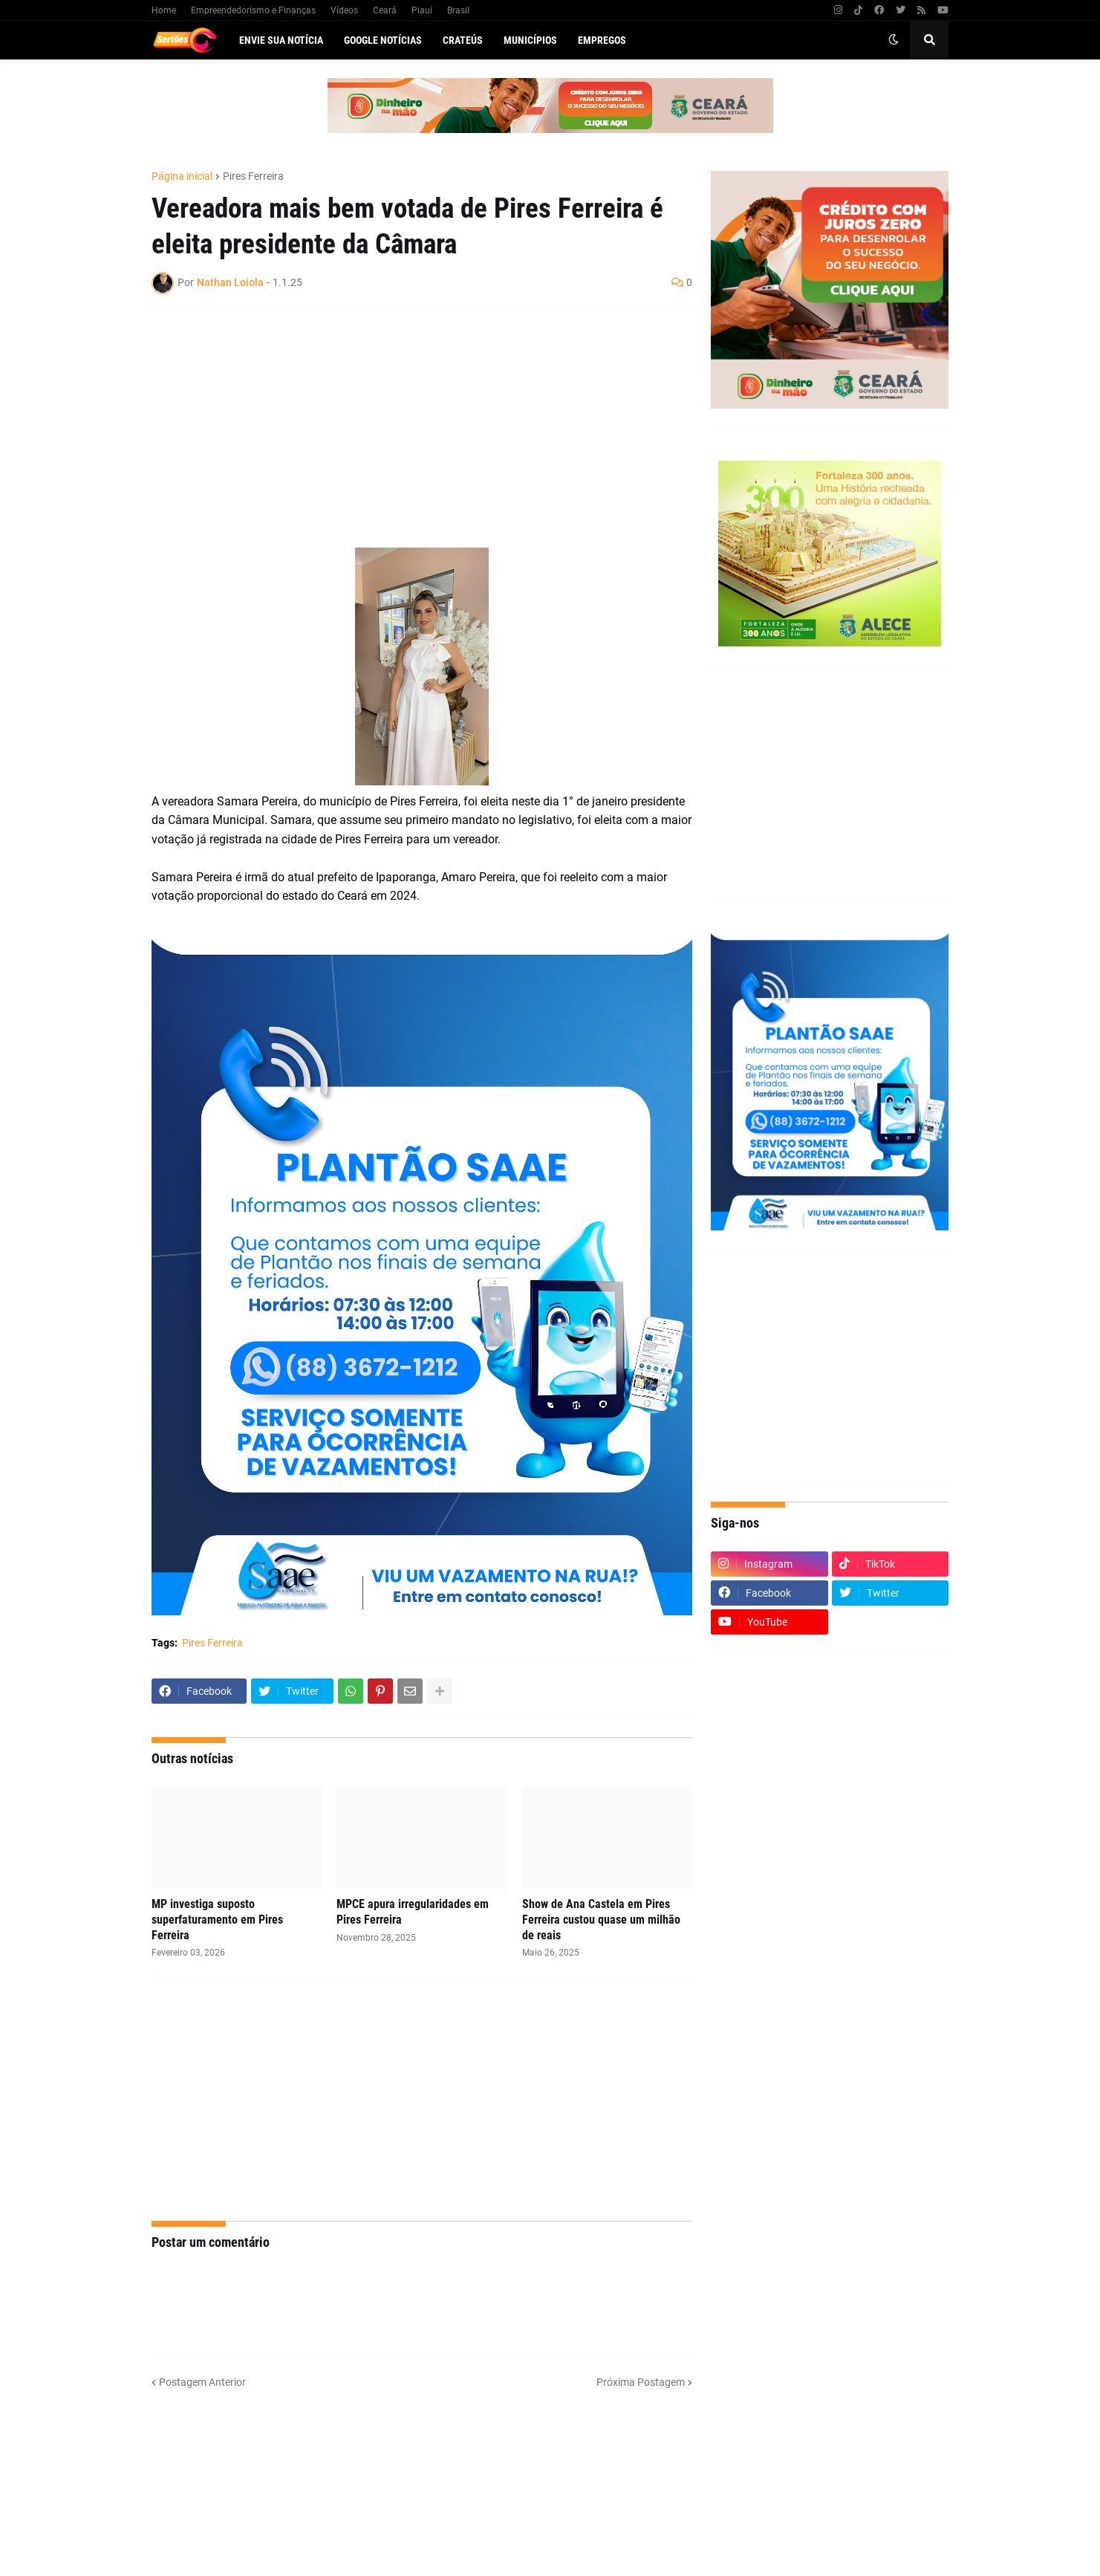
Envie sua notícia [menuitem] (281, 40)
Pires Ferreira (253, 176)
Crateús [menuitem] (463, 40)
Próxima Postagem (640, 2382)
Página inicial (182, 176)
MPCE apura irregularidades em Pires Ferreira (412, 1912)
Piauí (421, 10)
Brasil (458, 10)
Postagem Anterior (202, 2382)
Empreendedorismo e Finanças (253, 10)
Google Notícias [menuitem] (383, 40)
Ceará (385, 10)
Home (164, 10)
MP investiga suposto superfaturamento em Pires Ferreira (217, 1919)
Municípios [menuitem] (530, 40)
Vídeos (344, 10)
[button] (893, 40)
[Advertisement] (407, 429)
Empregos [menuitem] (602, 40)
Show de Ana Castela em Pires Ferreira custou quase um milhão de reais (601, 1919)
